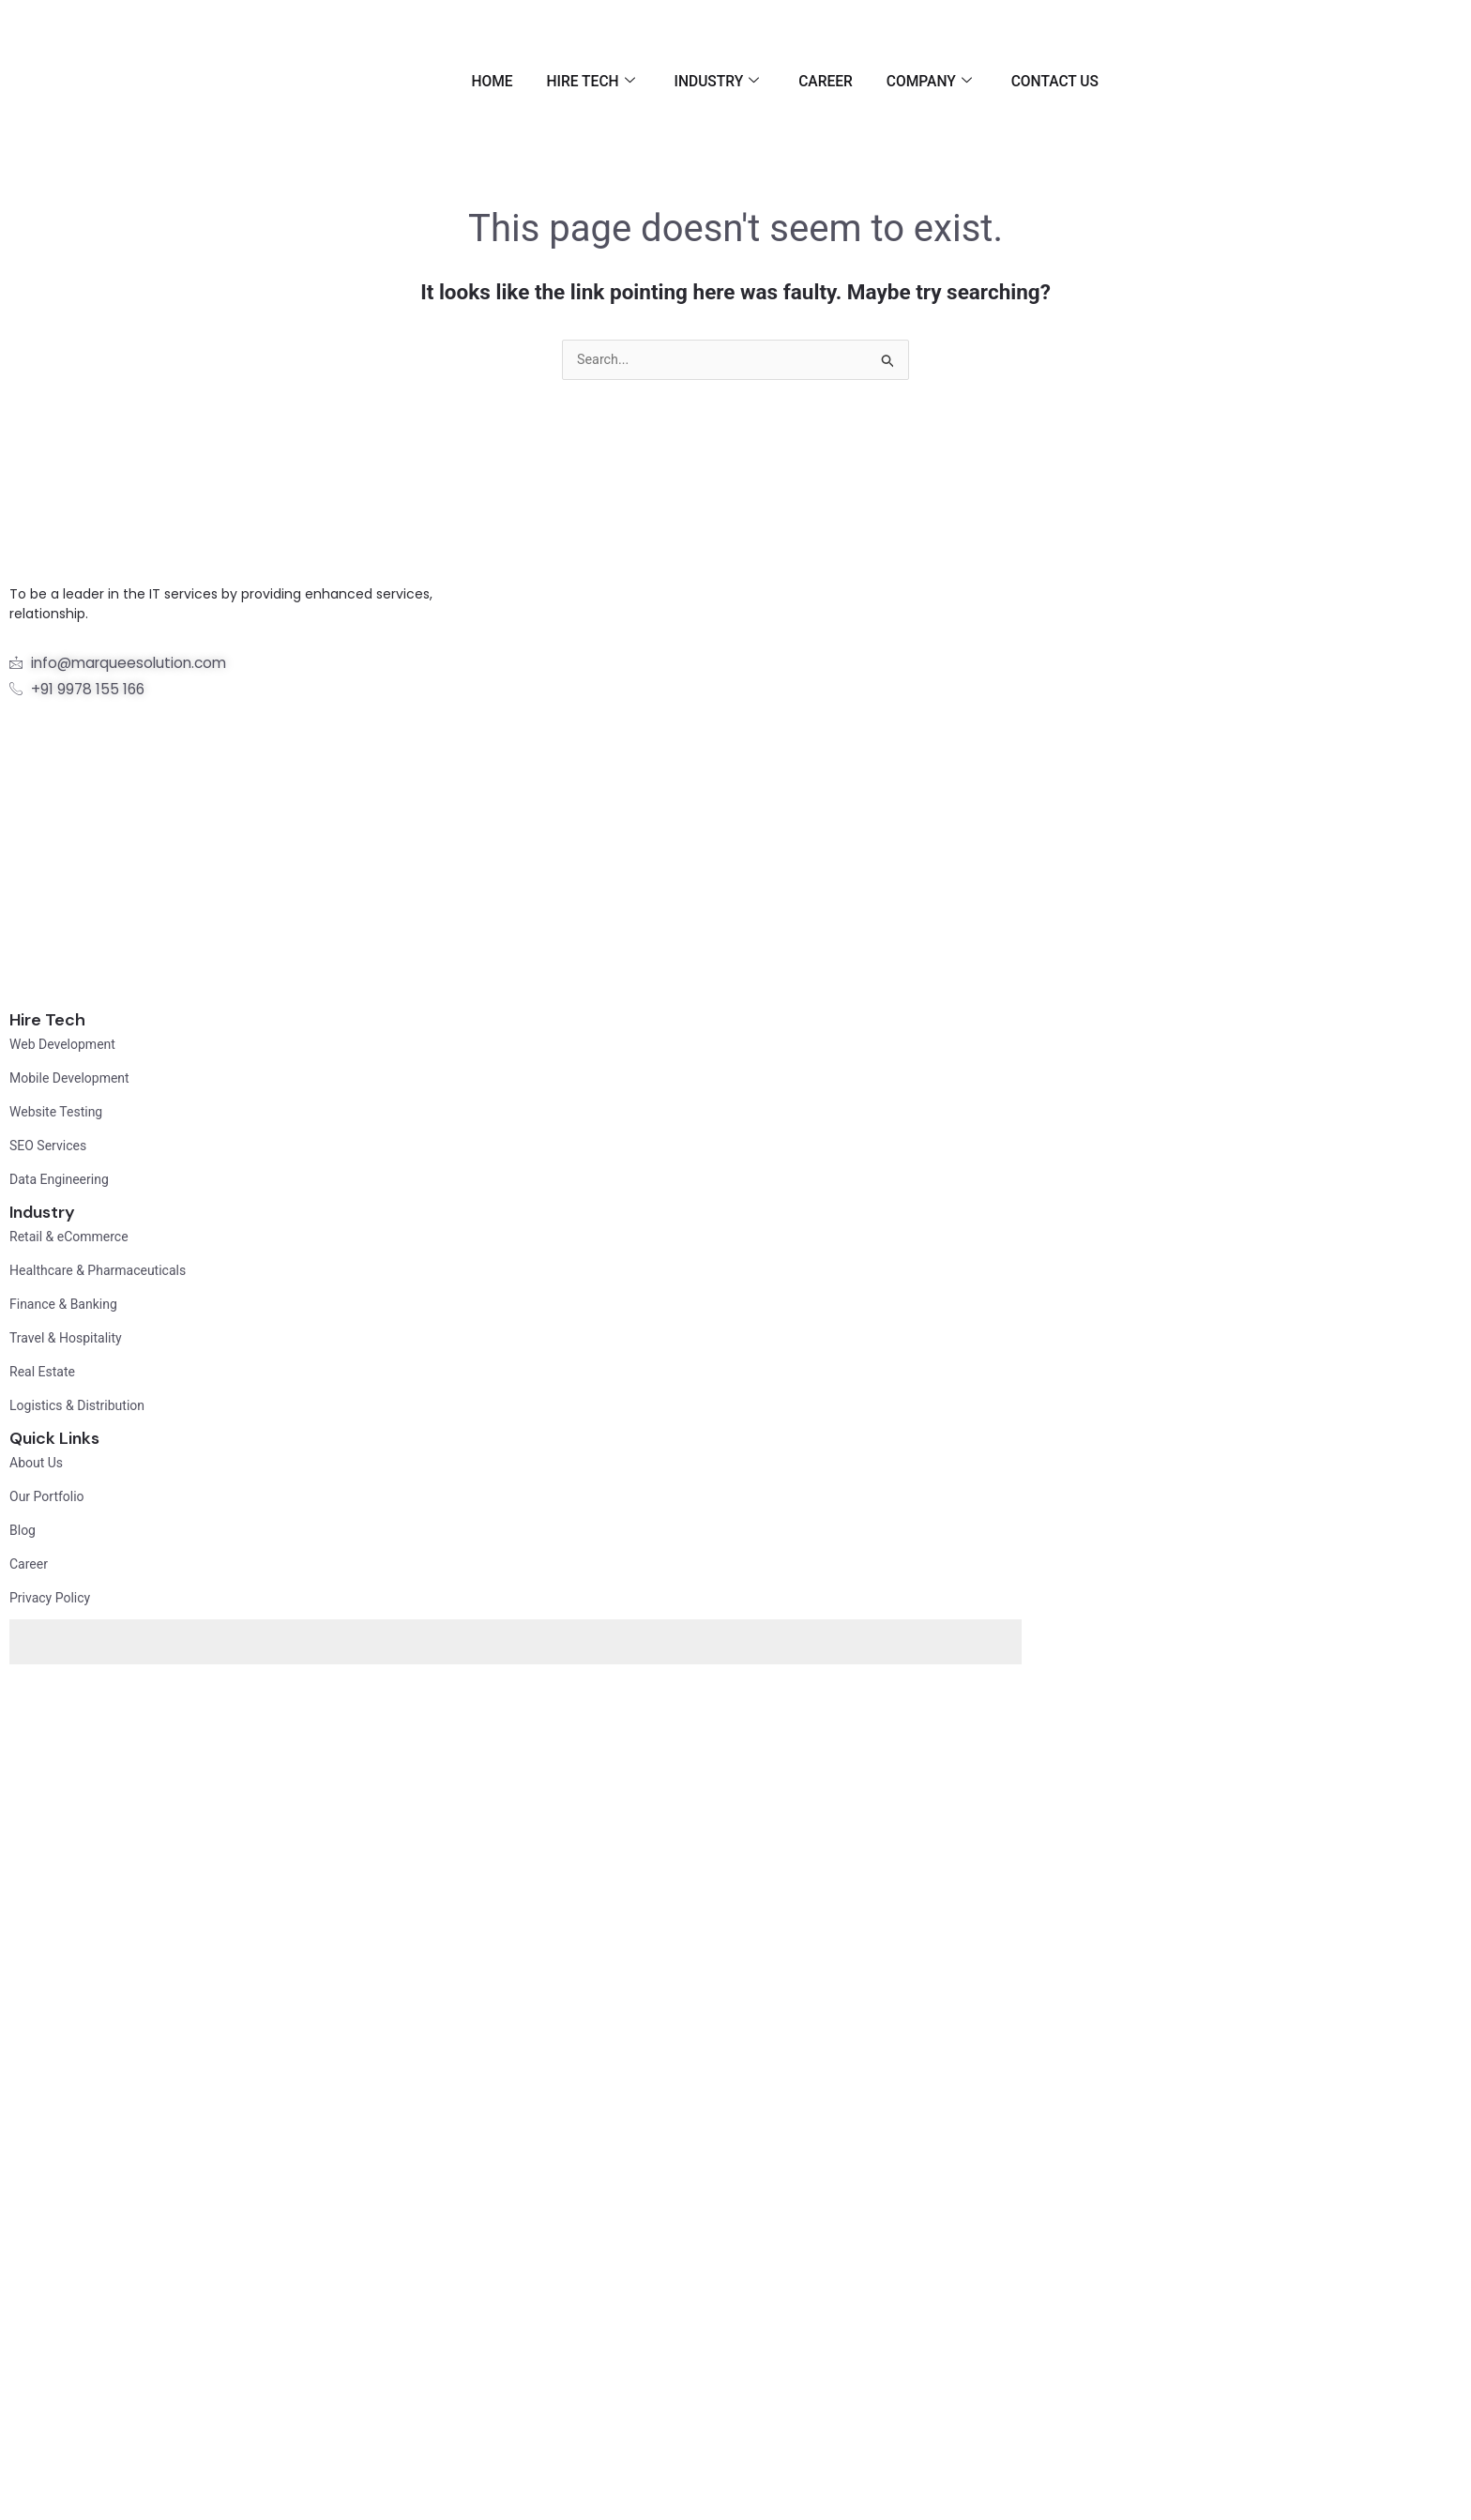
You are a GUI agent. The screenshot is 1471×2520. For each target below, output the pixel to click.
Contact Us (1053, 82)
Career (813, 82)
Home (463, 82)
